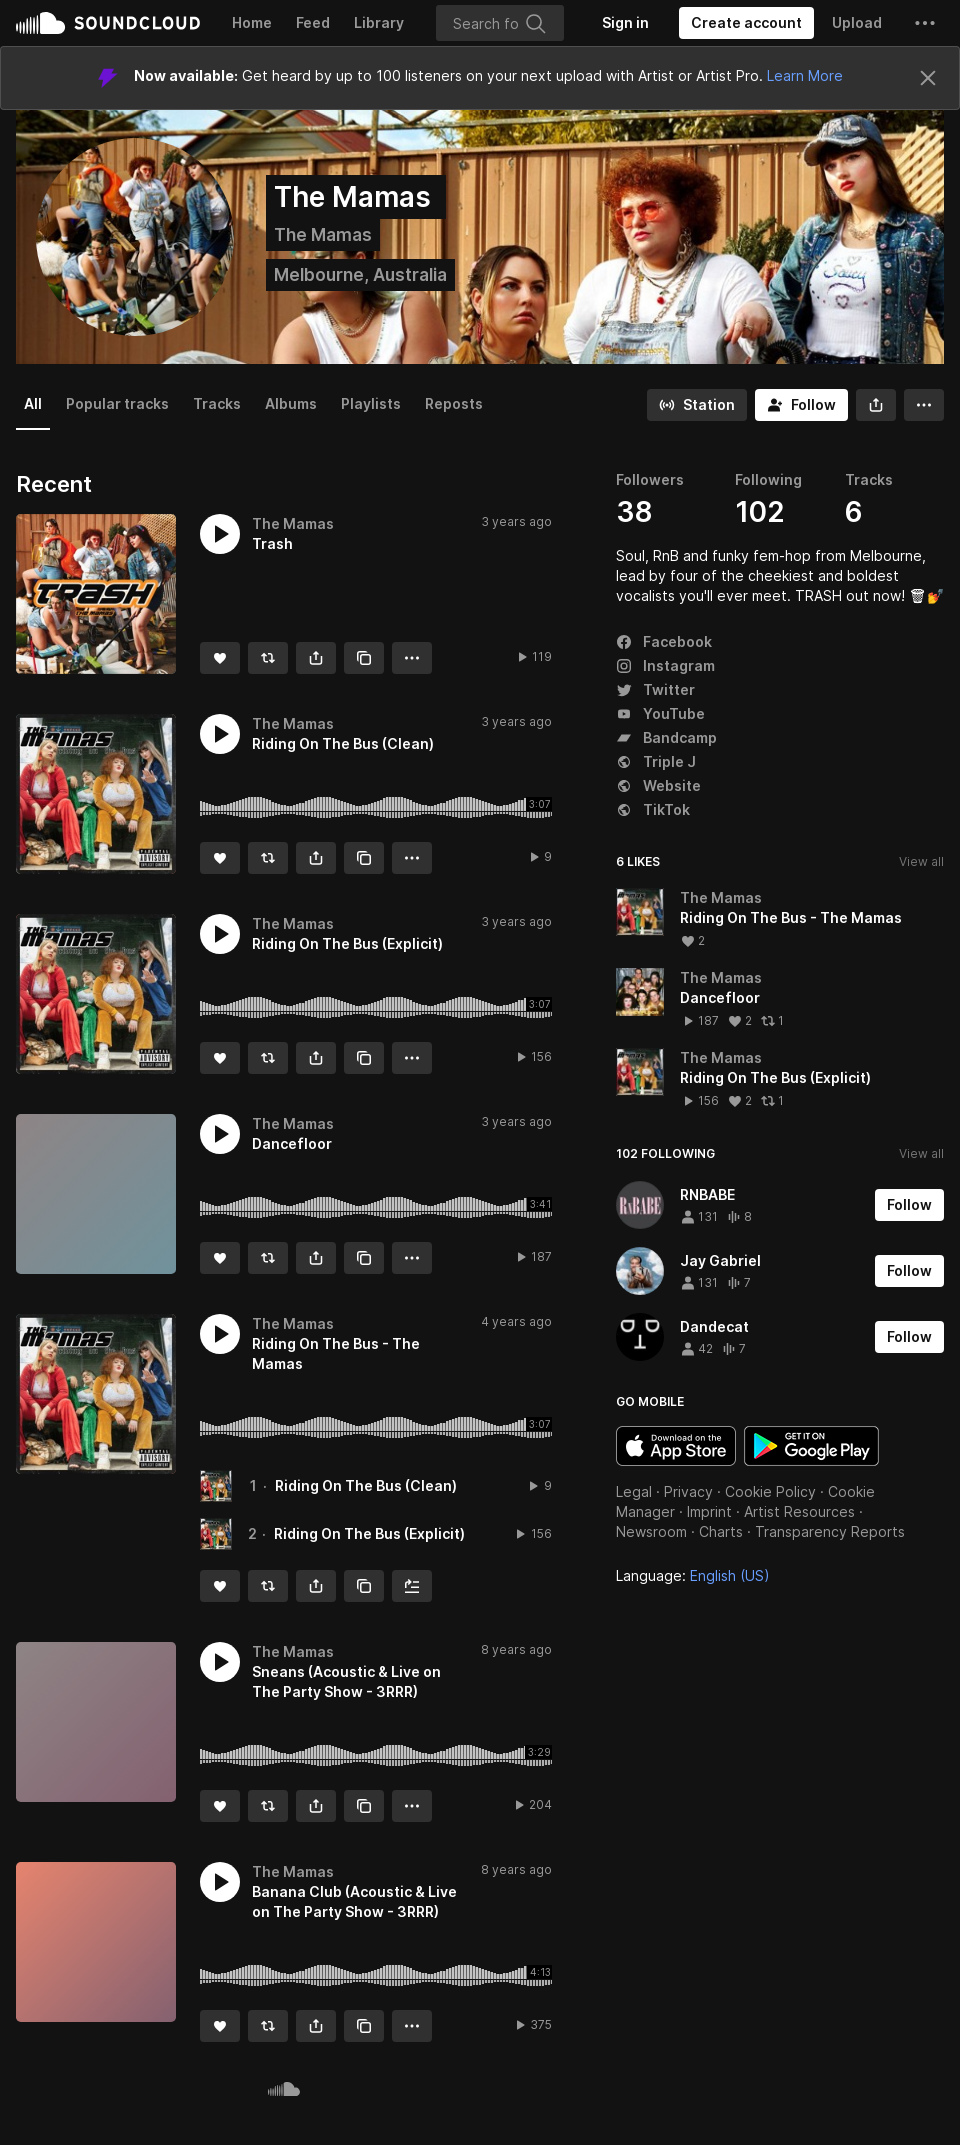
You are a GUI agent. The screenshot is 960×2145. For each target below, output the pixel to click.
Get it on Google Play (811, 1446)
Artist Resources (799, 1511)
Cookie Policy (770, 1491)
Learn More (805, 75)
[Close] (928, 78)
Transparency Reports (830, 1531)
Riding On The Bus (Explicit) (369, 1533)
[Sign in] (625, 23)
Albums (291, 403)
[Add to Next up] (412, 1586)
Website (658, 785)
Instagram (665, 665)
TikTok (653, 809)
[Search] (500, 23)
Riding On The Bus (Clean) (366, 1485)
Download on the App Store (676, 1446)
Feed (313, 22)
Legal (634, 1491)
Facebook (664, 641)
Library (379, 22)
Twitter (655, 689)
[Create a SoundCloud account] (746, 23)
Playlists (371, 403)
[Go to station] (697, 405)
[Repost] (268, 658)
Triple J (656, 761)
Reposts (454, 403)
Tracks (217, 403)
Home (252, 22)
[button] (925, 23)
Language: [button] (693, 1575)
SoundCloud (108, 23)
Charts (721, 1531)
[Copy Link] (364, 658)
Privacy (688, 1491)
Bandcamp (666, 737)
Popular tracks (117, 403)
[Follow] (801, 405)
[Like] (220, 658)
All (33, 403)
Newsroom (651, 1531)
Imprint (709, 1511)
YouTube (660, 713)
